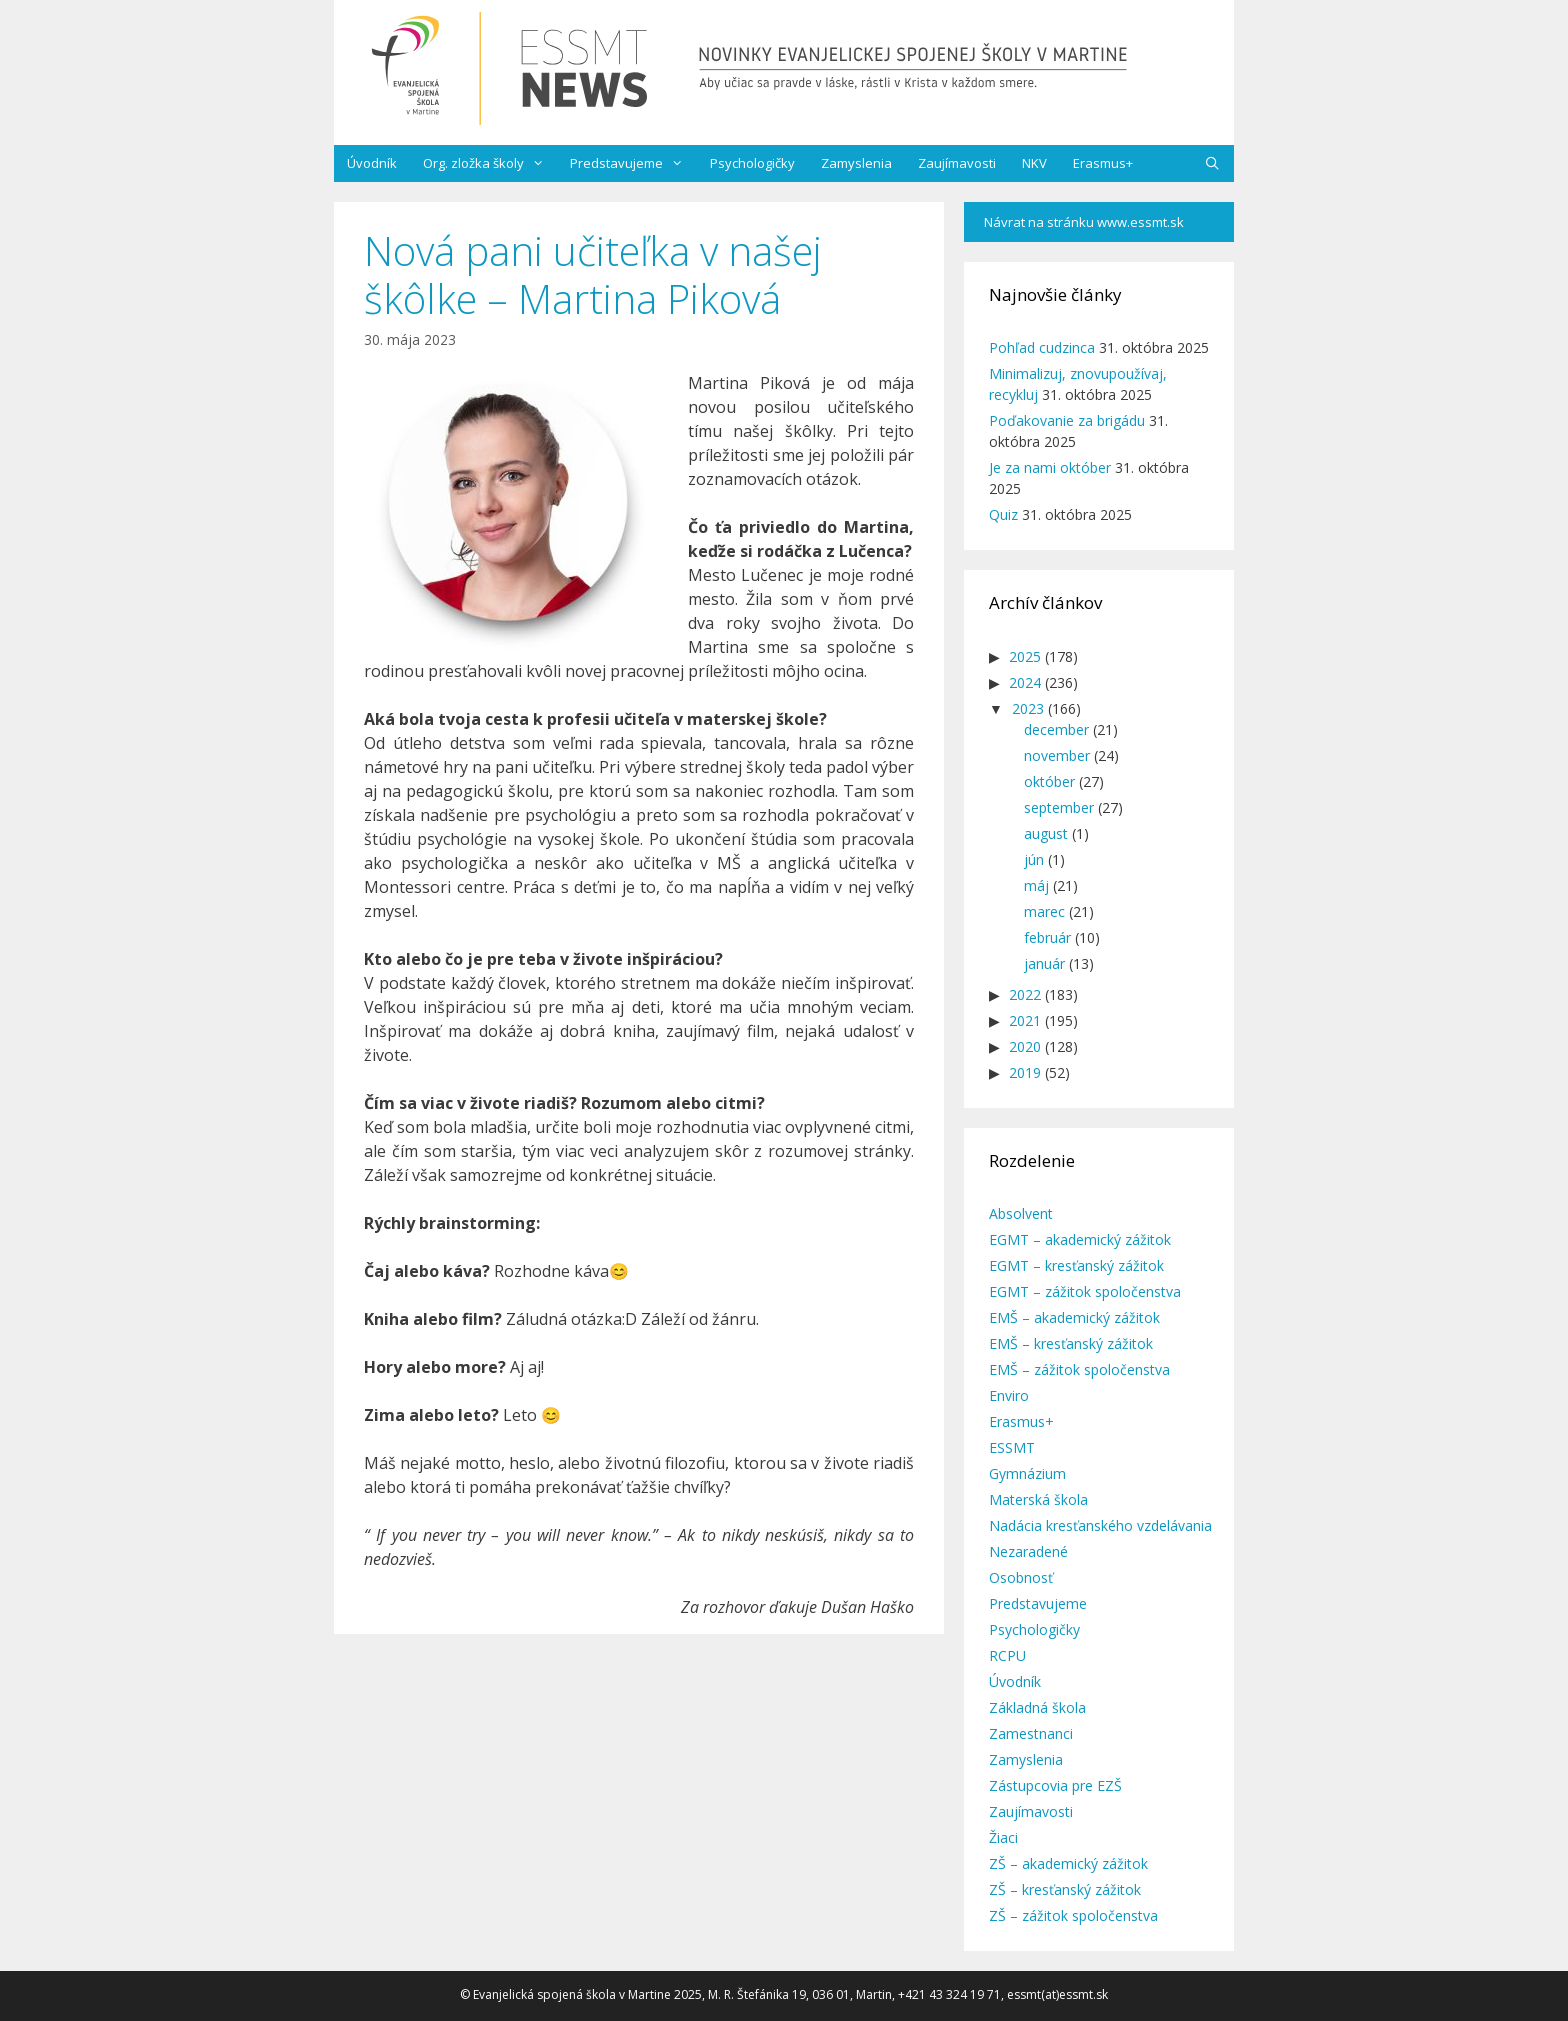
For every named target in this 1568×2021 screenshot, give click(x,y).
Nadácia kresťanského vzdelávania (1100, 1525)
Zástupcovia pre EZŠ (1055, 1785)
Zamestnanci (1031, 1733)
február (1047, 937)
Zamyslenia (856, 163)
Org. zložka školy (490, 163)
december (1056, 729)
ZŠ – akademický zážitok (1068, 1863)
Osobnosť (1021, 1577)
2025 (1025, 656)
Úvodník (372, 163)
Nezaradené (1028, 1551)
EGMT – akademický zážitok (1080, 1239)
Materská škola (1038, 1499)
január (1044, 963)
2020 (1025, 1046)
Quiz (1003, 514)
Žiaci (1003, 1837)
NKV (1034, 163)
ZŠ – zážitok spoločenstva (1073, 1915)
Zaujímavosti (957, 163)
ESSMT (1012, 1447)
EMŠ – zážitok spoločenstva (1079, 1369)
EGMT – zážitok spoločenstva (1085, 1291)
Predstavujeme (633, 163)
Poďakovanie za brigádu (1067, 420)
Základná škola (1037, 1707)
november (1057, 755)
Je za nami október (1050, 467)
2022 (1025, 994)
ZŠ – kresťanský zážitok (1065, 1889)
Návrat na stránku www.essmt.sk (1084, 222)
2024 (1025, 682)
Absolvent (1021, 1213)
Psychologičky (752, 163)
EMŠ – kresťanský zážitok (1071, 1343)
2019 (1025, 1072)
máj (1036, 885)
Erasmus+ (1103, 163)
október (1049, 781)
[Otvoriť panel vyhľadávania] (1212, 163)
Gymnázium (1027, 1473)
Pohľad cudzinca (1042, 347)
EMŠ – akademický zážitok (1074, 1317)
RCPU (1007, 1655)
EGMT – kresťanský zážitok (1076, 1265)
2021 (1025, 1020)
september (1059, 807)
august (1046, 833)
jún (1034, 859)
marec (1044, 911)
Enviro (1009, 1395)
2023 (1028, 708)
